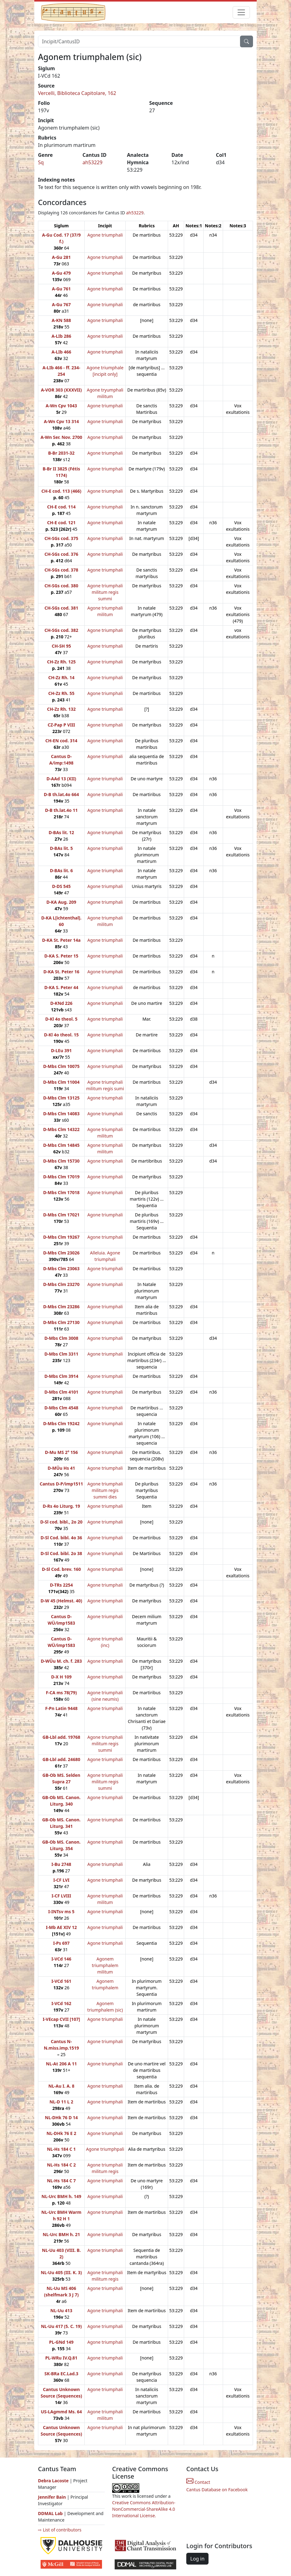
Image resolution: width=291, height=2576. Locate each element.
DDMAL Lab (50, 2513)
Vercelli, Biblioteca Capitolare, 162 (77, 93)
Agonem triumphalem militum (105, 1965)
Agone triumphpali (105, 2149)
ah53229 (92, 162)
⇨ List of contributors (59, 2530)
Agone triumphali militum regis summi (105, 592)
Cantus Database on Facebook (217, 2489)
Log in (197, 2558)
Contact (198, 2482)
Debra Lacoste (53, 2481)
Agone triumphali (105, 235)
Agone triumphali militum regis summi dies (105, 1490)
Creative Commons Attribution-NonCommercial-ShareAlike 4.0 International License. (143, 2509)
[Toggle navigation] (241, 12)
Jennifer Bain (52, 2497)
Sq (41, 162)
